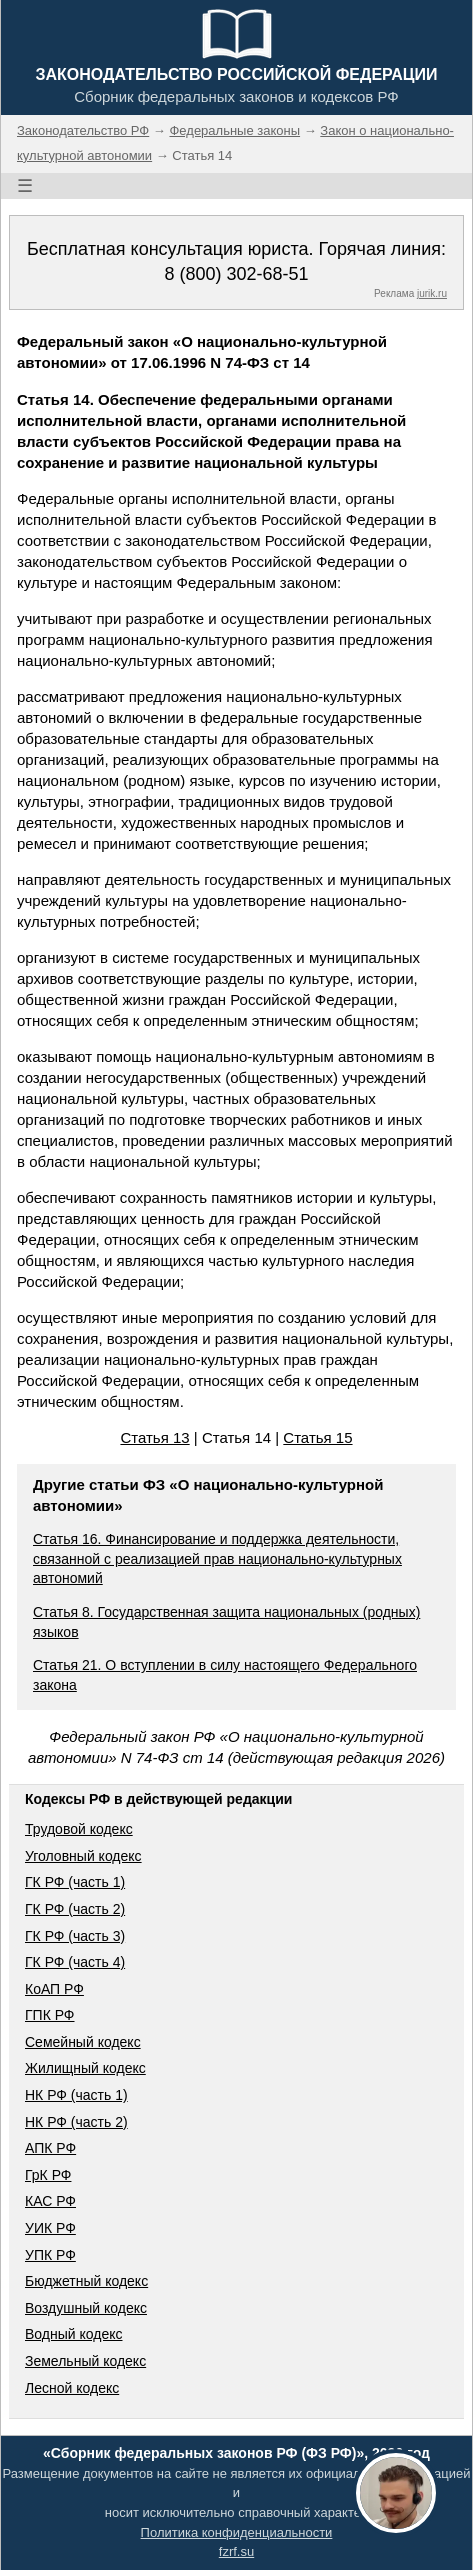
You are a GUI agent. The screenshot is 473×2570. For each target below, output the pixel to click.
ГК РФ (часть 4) (75, 1962)
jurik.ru (432, 293)
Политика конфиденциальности (237, 2532)
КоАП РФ (54, 1989)
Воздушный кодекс (86, 2308)
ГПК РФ (50, 2015)
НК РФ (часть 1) (76, 2095)
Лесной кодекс (72, 2388)
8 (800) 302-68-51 (236, 274)
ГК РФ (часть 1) (75, 1882)
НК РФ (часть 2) (76, 2122)
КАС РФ (50, 2201)
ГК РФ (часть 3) (75, 1936)
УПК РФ (50, 2255)
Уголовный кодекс (83, 1856)
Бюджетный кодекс (86, 2281)
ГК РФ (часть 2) (75, 1909)
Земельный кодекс (85, 2361)
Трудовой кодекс (79, 1829)
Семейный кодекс (83, 2042)
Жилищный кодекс (85, 2068)
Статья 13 (154, 1437)
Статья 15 (317, 1437)
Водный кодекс (74, 2334)
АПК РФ (50, 2148)
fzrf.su (236, 2551)
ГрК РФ (48, 2175)
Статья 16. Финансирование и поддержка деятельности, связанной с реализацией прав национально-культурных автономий (217, 1558)
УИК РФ (50, 2228)
